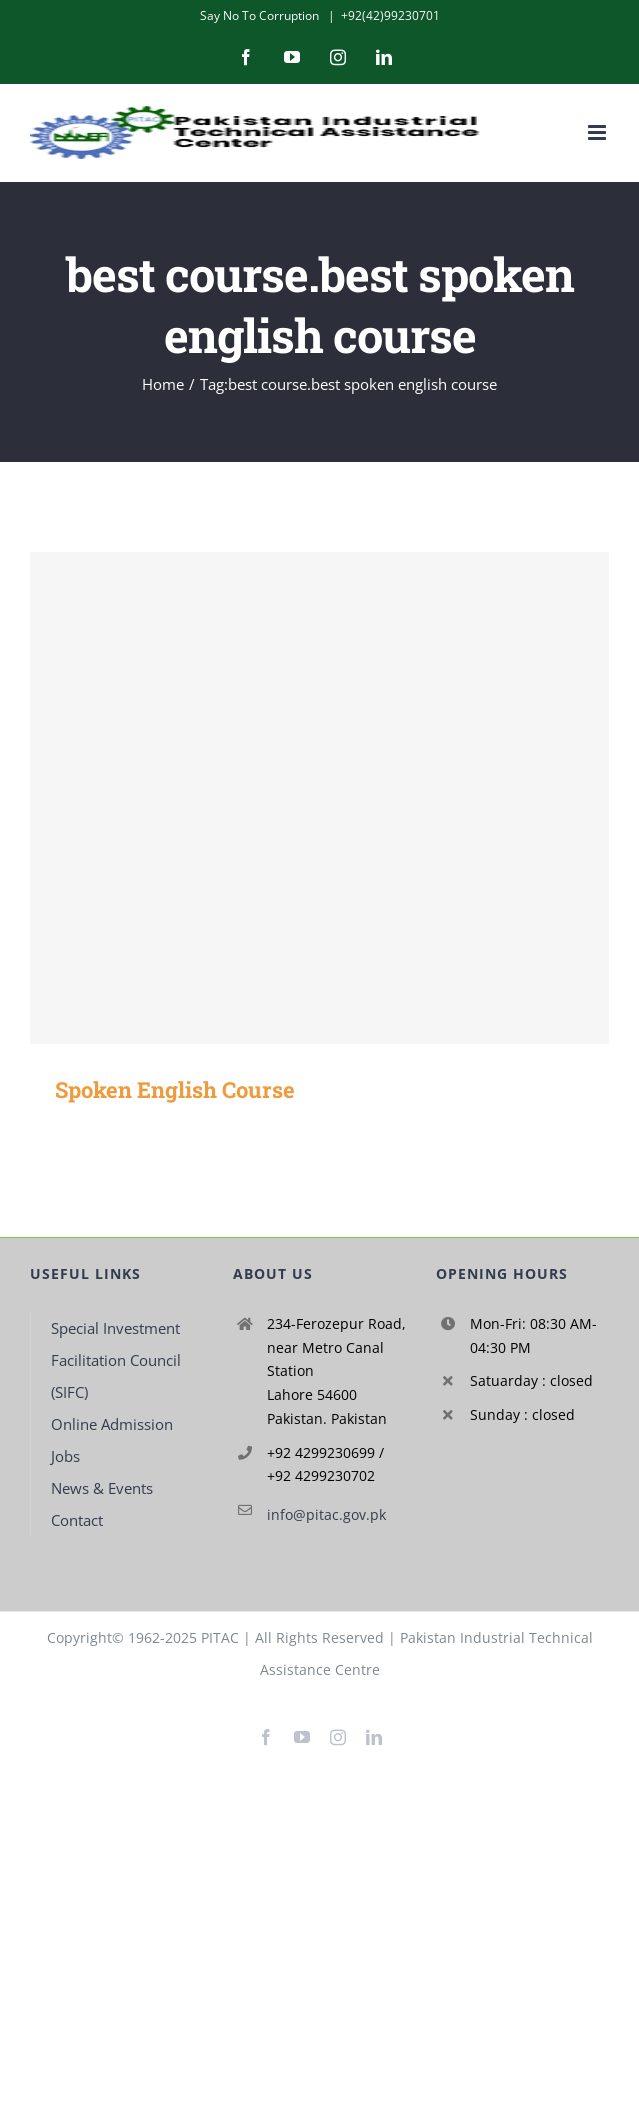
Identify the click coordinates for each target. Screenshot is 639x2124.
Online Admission (112, 1424)
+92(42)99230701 (390, 15)
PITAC (220, 1637)
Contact (77, 1520)
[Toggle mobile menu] (598, 132)
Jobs (65, 1456)
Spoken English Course (175, 1089)
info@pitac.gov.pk (326, 1514)
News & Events (102, 1488)
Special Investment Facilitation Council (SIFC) (116, 1360)
